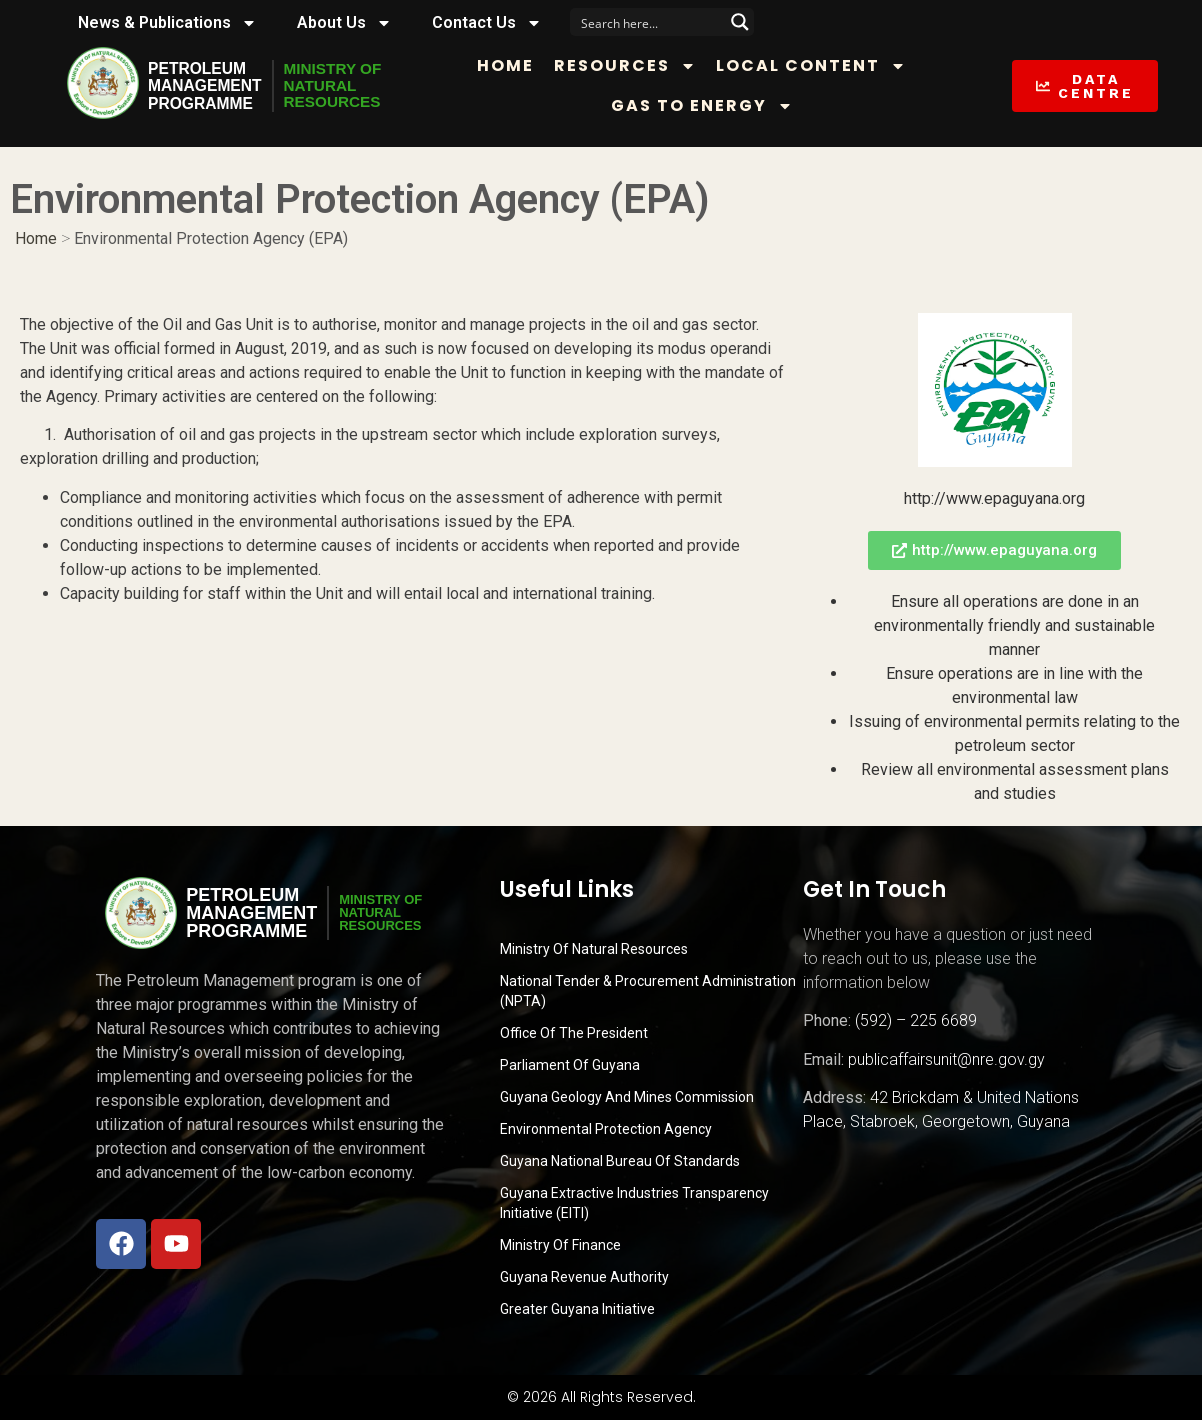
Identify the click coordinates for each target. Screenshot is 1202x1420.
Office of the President (574, 1033)
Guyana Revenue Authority (584, 1277)
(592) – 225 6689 (916, 1020)
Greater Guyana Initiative (577, 1309)
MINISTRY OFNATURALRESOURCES (338, 86)
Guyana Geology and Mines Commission (627, 1097)
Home (513, 65)
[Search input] (649, 22)
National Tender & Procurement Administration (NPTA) (648, 991)
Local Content (819, 66)
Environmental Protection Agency (606, 1129)
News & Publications (167, 23)
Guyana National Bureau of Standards (620, 1161)
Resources (633, 66)
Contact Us (487, 23)
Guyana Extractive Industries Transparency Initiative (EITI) (634, 1203)
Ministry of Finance (560, 1245)
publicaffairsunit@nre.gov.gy (946, 1059)
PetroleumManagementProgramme (206, 86)
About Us (344, 23)
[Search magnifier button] (740, 22)
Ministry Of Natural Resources (594, 949)
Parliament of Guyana (570, 1065)
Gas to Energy (709, 106)
